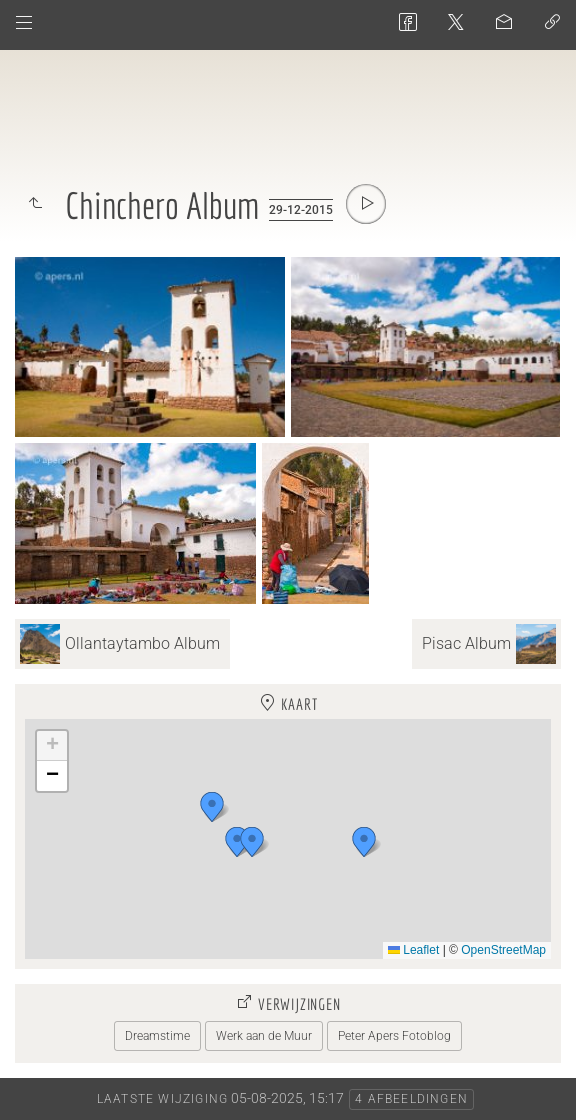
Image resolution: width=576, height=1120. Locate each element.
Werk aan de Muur (264, 1036)
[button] (364, 842)
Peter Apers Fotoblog (394, 1036)
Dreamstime (157, 1036)
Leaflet (413, 950)
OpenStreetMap (503, 950)
